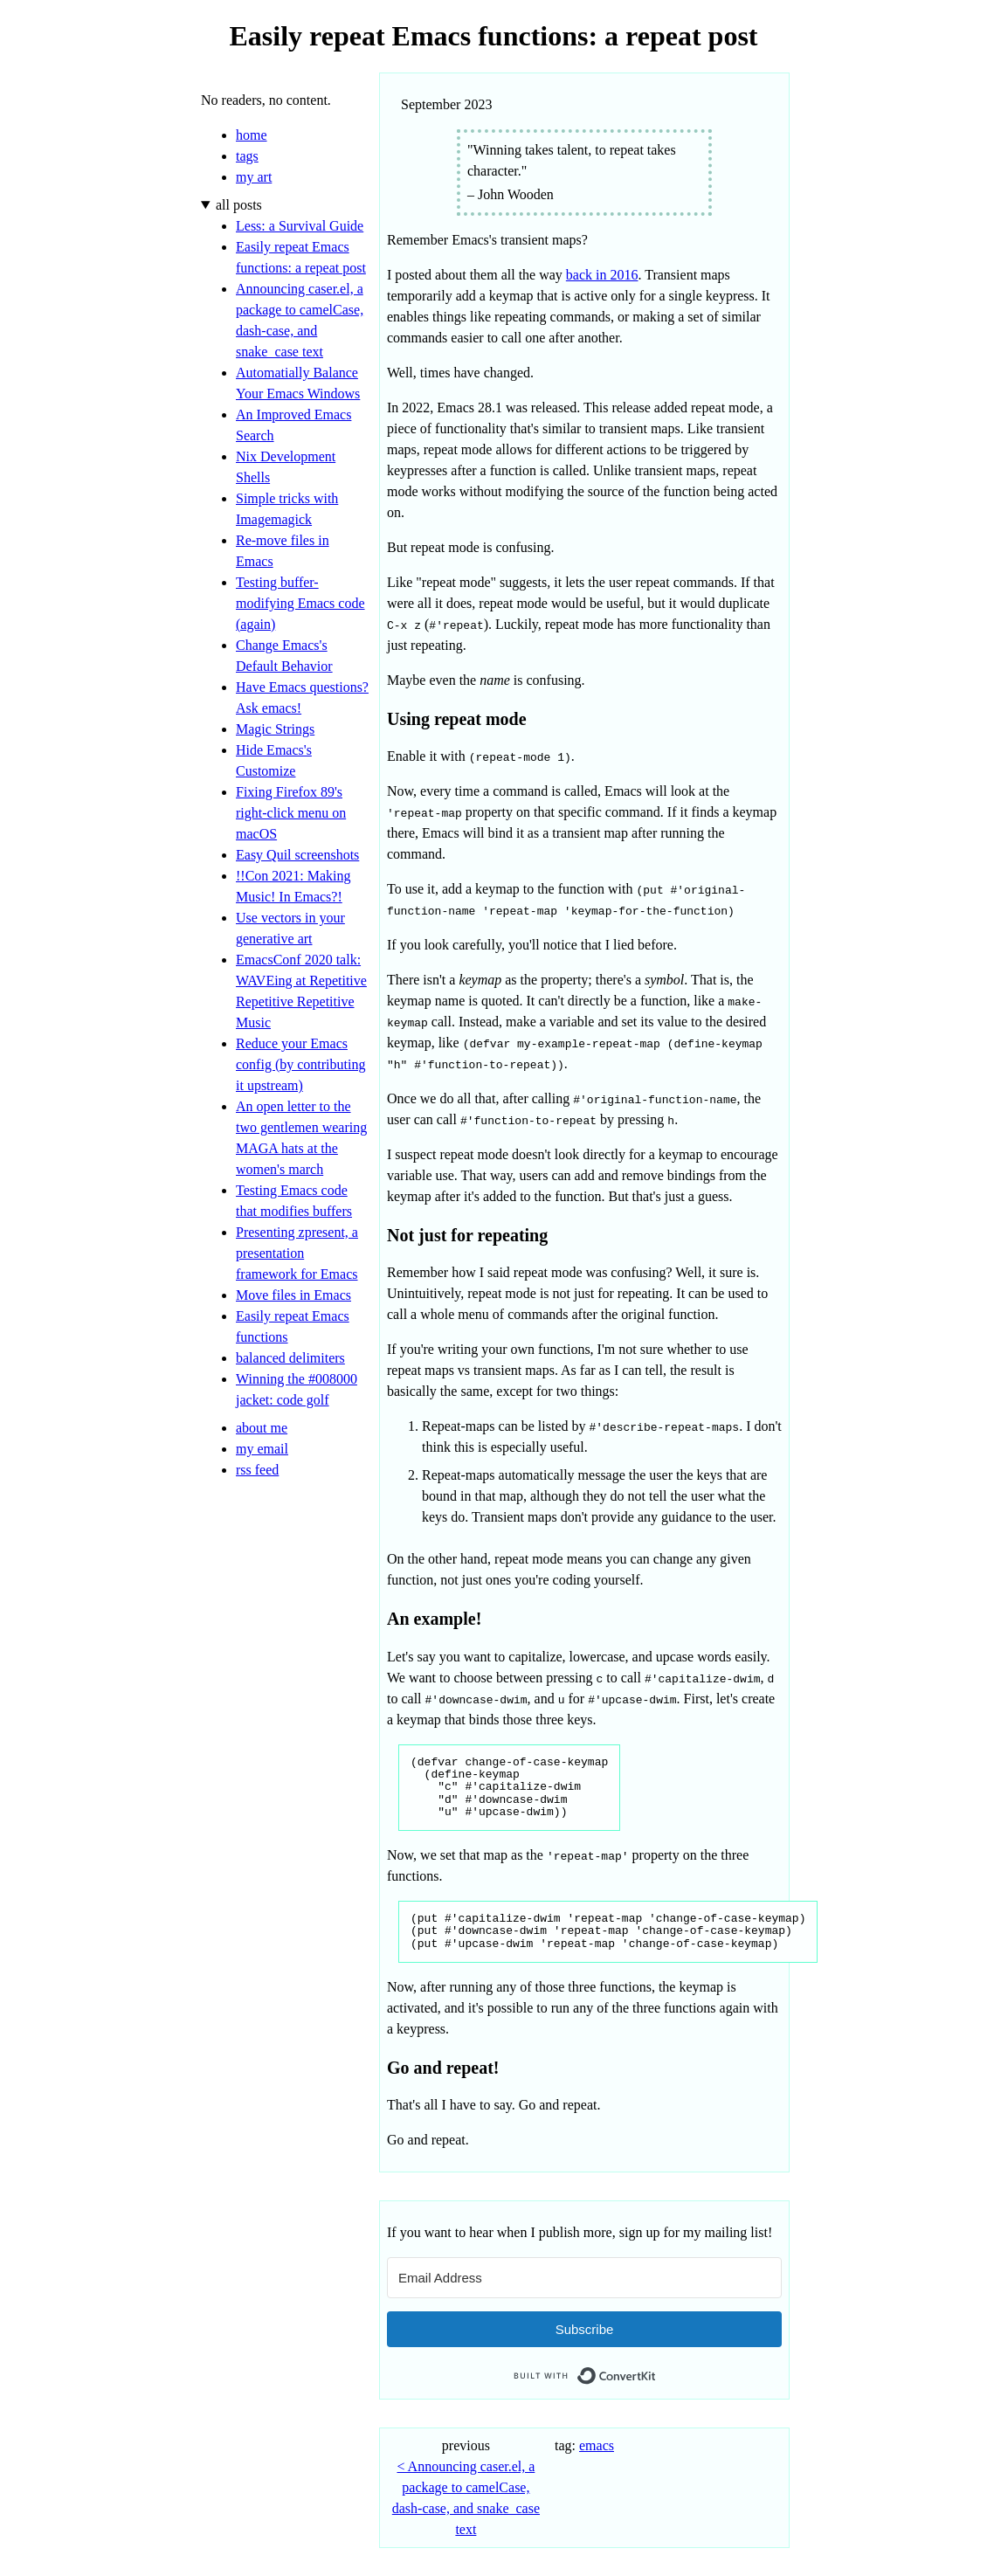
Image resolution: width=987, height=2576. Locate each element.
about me (261, 1427)
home (251, 135)
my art (254, 176)
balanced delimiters (290, 1357)
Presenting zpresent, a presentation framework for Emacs (297, 1253)
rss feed (257, 1469)
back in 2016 (602, 274)
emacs (596, 2445)
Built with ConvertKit (656, 2371)
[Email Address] (584, 2277)
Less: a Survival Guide (299, 225)
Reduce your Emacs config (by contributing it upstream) (300, 1064)
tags (247, 155)
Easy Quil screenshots (297, 854)
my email (262, 1448)
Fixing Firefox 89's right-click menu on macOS (291, 812)
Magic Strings (275, 729)
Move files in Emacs (293, 1295)
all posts (239, 204)
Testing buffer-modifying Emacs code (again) (300, 603)
